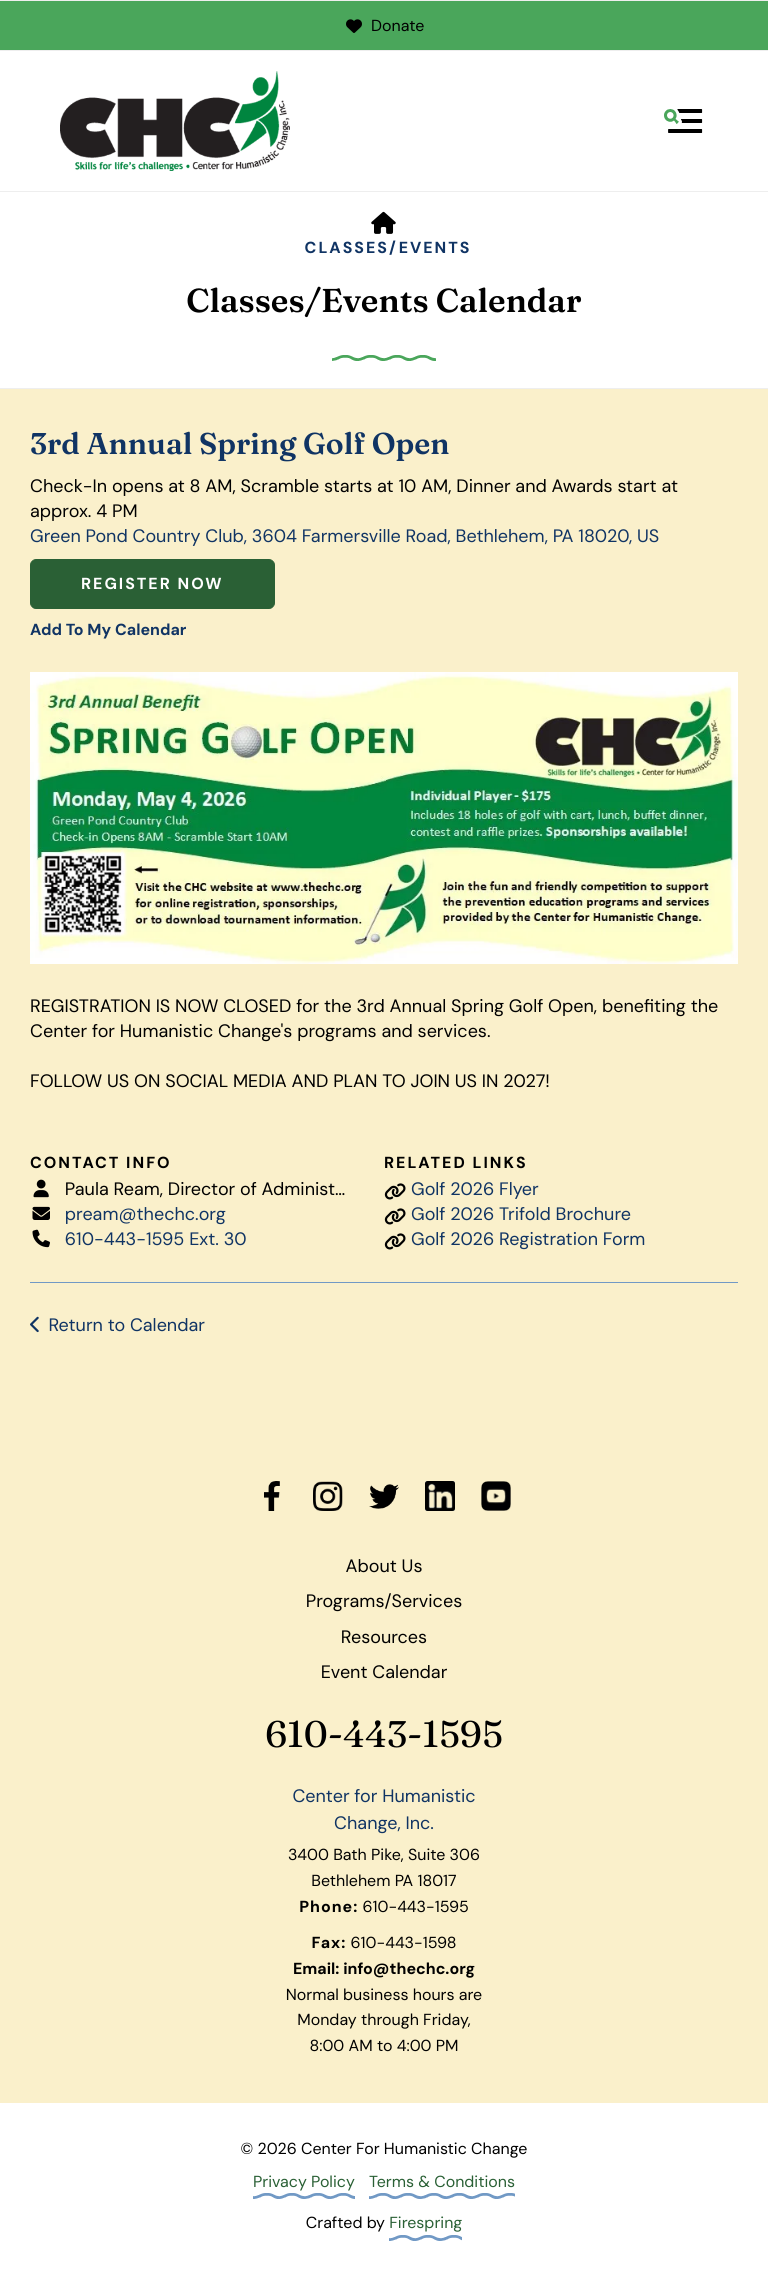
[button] (683, 121)
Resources (384, 1637)
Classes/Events (388, 247)
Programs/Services (384, 1601)
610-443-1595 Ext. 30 (156, 1239)
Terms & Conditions (442, 2181)
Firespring (425, 2222)
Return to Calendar (126, 1325)
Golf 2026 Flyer (475, 1189)
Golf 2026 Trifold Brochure (521, 1214)
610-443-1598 (404, 1942)
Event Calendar (384, 1672)
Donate (384, 25)
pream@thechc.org (145, 1214)
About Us (384, 1566)
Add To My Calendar (108, 629)
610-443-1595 (384, 1734)
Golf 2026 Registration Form (528, 1239)
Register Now (152, 583)
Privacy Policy (304, 2181)
